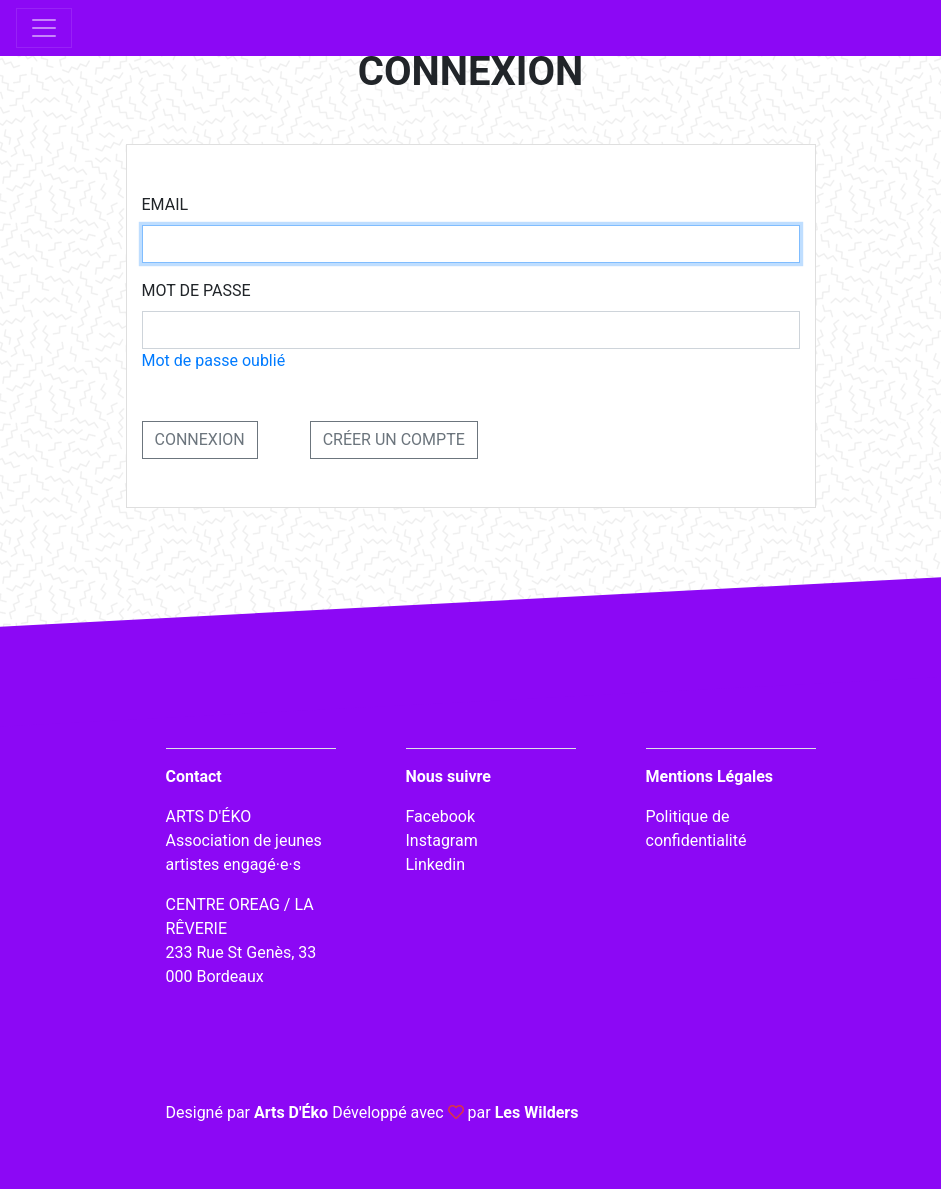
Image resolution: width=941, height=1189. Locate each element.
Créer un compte (394, 439)
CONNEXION (200, 439)
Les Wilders (537, 1112)
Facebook (440, 816)
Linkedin (436, 864)
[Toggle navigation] (44, 28)
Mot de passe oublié (214, 360)
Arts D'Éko (291, 1112)
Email (165, 204)
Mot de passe (196, 290)
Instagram (442, 840)
